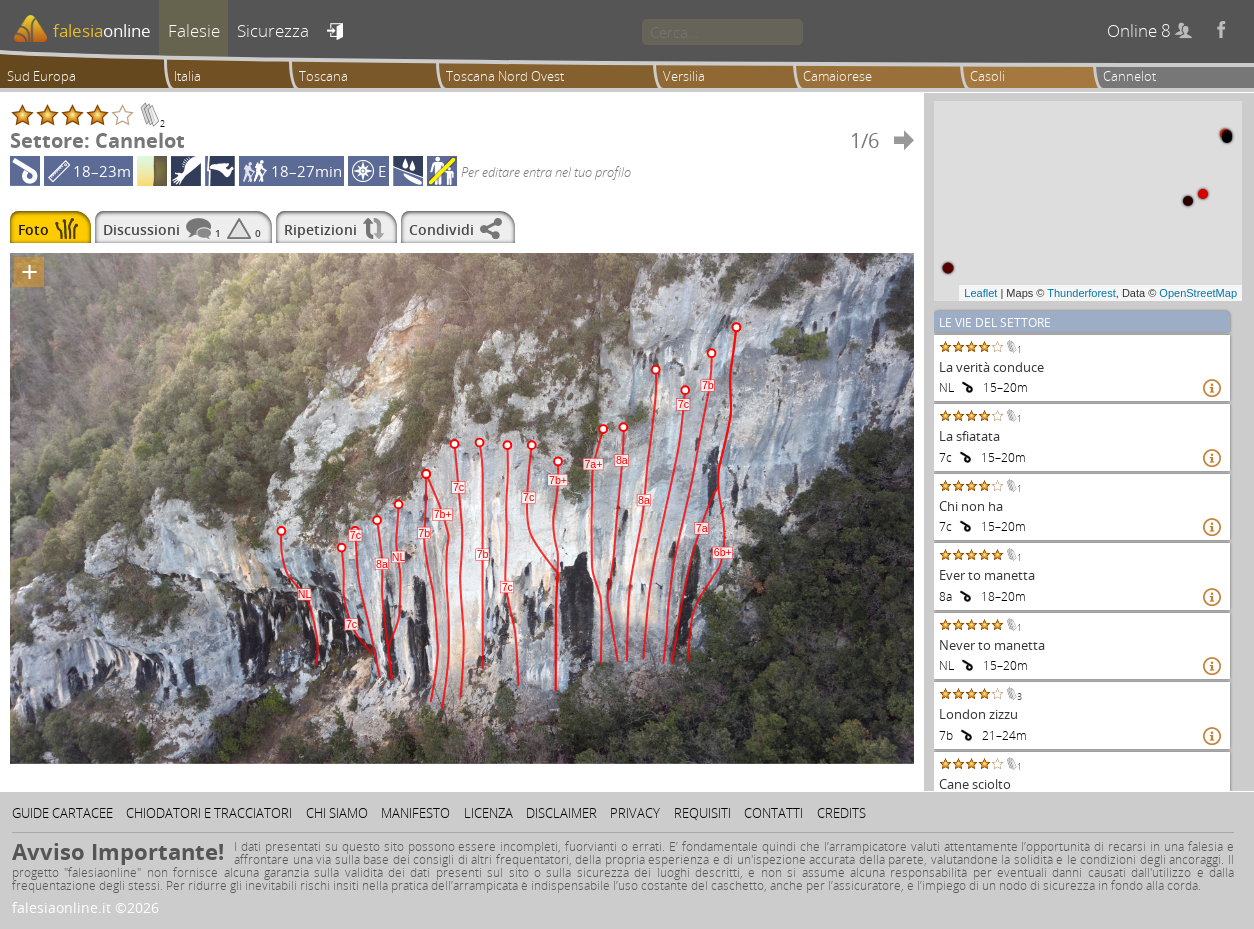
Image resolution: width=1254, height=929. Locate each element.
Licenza (488, 813)
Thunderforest (1081, 293)
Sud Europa (41, 76)
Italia (187, 76)
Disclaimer (561, 813)
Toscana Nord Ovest (505, 76)
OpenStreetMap (1198, 293)
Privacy (635, 813)
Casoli (987, 76)
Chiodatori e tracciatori (209, 813)
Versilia (684, 76)
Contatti (773, 813)
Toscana (323, 76)
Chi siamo (337, 813)
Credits (841, 813)
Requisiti (702, 813)
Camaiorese (837, 76)
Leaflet (980, 293)
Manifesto (415, 813)
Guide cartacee (62, 813)
